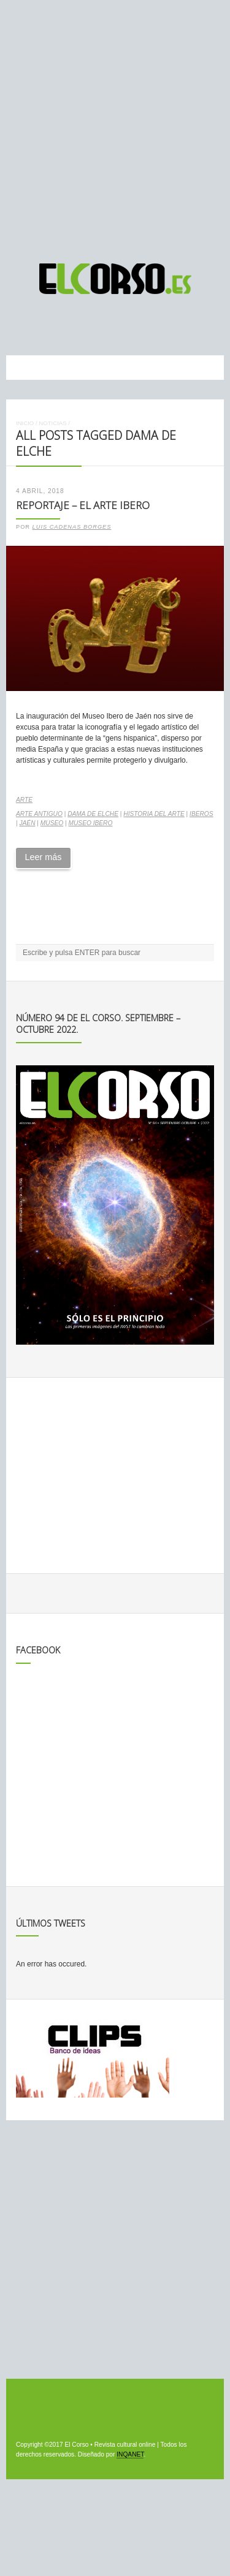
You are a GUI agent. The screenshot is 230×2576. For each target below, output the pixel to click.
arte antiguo (39, 813)
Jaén (27, 823)
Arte (24, 799)
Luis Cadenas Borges (72, 527)
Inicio (25, 423)
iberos (201, 813)
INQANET (130, 2454)
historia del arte (153, 813)
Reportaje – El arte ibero (83, 505)
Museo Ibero (91, 823)
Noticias (52, 423)
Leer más (43, 857)
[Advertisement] (115, 126)
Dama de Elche (92, 813)
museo (51, 823)
